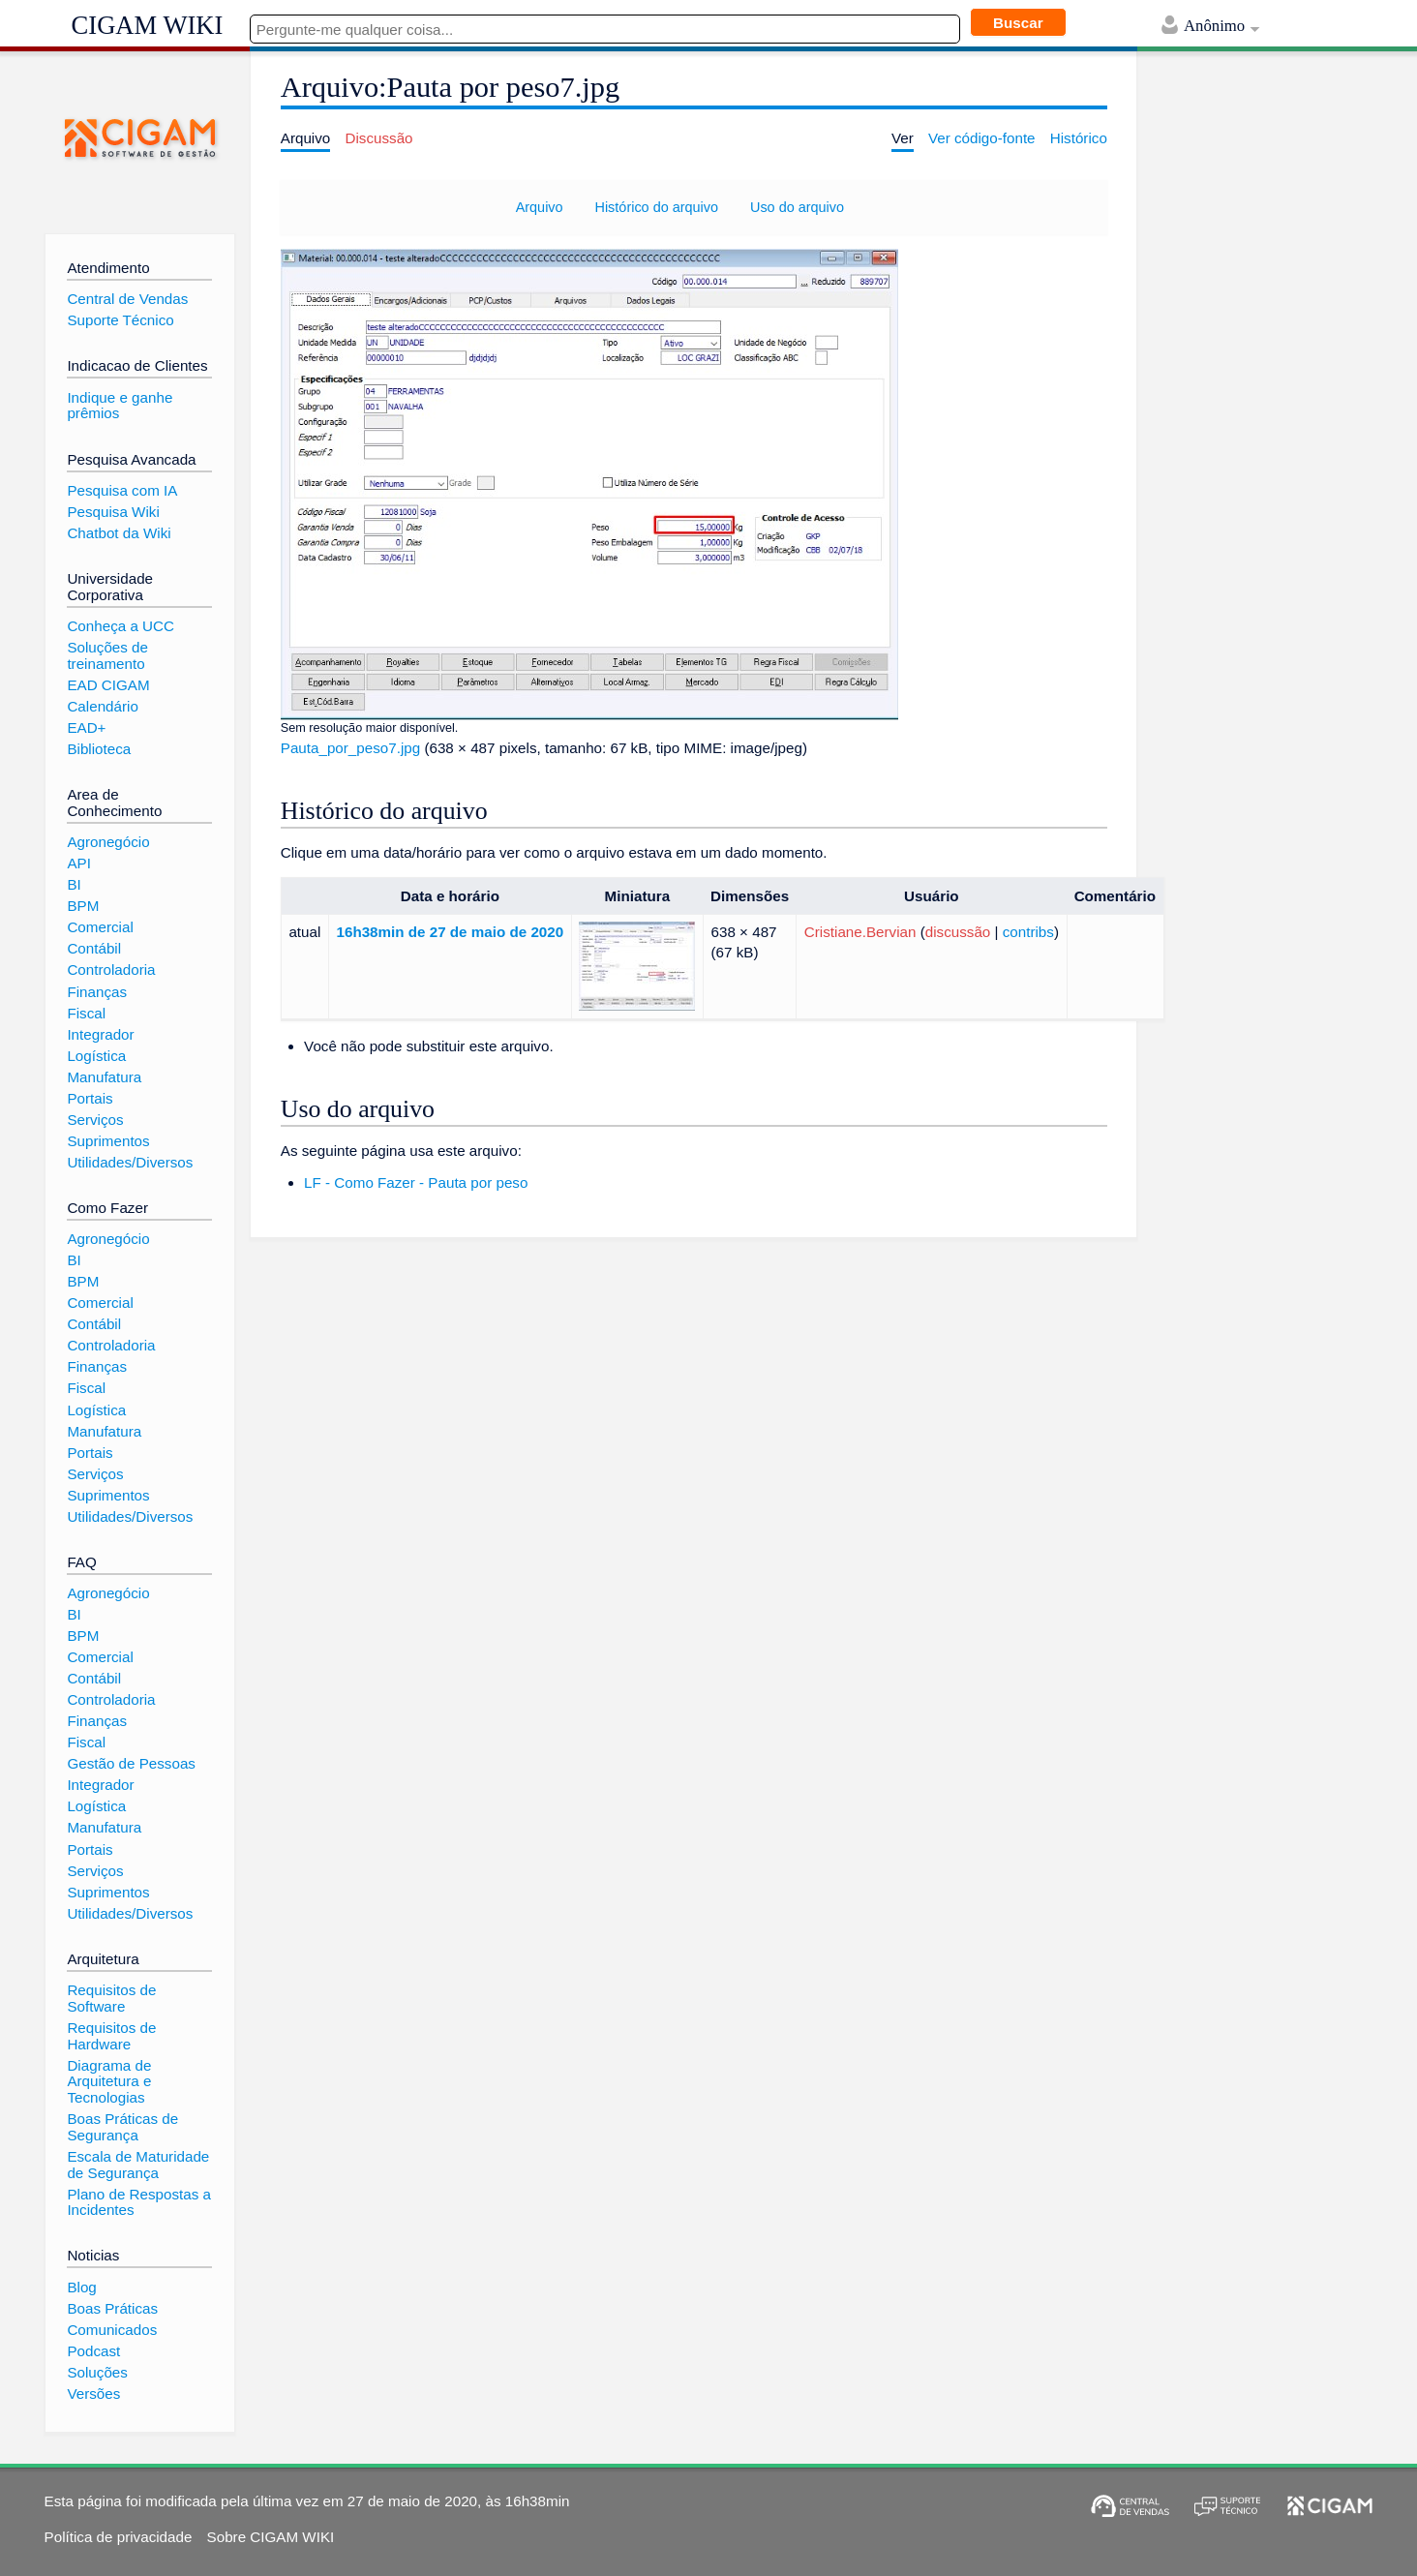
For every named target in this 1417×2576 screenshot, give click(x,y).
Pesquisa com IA (122, 490)
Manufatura (104, 1077)
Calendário (102, 706)
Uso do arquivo (797, 207)
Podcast (93, 2351)
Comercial (100, 927)
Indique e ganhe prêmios (119, 405)
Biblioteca (99, 749)
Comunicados (112, 2329)
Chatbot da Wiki (118, 533)
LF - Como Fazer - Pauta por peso (416, 1182)
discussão (958, 932)
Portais (89, 1098)
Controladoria (111, 969)
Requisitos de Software (111, 1998)
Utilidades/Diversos (130, 1162)
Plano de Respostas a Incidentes (139, 2202)
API (78, 863)
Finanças (97, 992)
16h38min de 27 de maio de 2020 (450, 932)
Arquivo (539, 207)
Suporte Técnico (120, 320)
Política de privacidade (119, 2537)
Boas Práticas (112, 2308)
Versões (93, 2393)
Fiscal (86, 1013)
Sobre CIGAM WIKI (271, 2537)
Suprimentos (108, 1141)
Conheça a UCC (120, 626)
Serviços (95, 1119)
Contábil (94, 948)
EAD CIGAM (108, 685)
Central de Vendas (127, 298)
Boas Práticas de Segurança (122, 2126)
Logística (96, 1055)
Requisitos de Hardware (111, 2035)
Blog (81, 2287)
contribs (1028, 932)
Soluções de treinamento (107, 655)
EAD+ (86, 727)
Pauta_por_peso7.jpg (350, 748)
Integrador (100, 1034)
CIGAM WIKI (148, 25)
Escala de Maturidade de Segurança (138, 2164)
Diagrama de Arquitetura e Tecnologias (109, 2081)
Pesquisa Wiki (113, 511)
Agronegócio (108, 841)
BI (73, 884)
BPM (83, 905)
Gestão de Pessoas (131, 1763)
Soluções (97, 2372)
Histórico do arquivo (656, 207)
